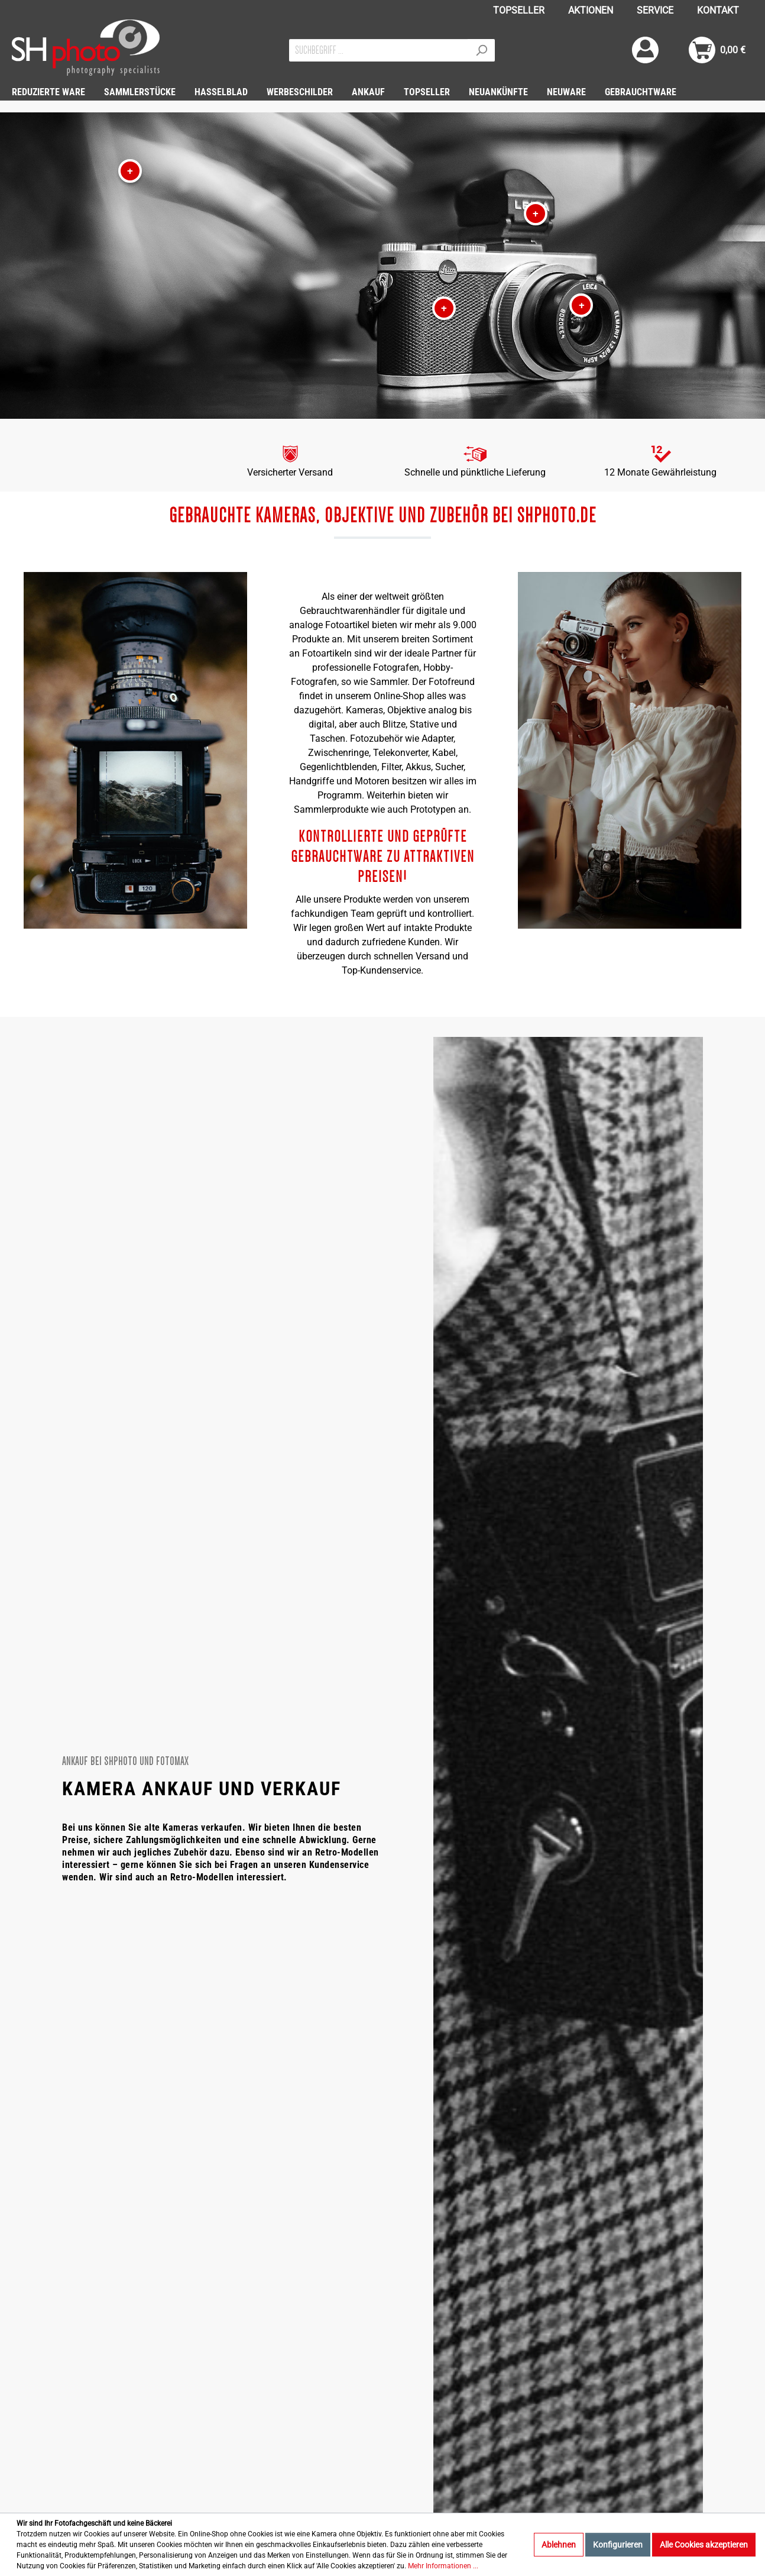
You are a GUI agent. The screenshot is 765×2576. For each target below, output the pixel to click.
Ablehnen (559, 2544)
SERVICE (655, 10)
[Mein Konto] (645, 50)
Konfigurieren (618, 2544)
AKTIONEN (590, 10)
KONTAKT (718, 10)
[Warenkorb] (717, 50)
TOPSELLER (518, 10)
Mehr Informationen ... (443, 2566)
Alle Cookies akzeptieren (704, 2544)
